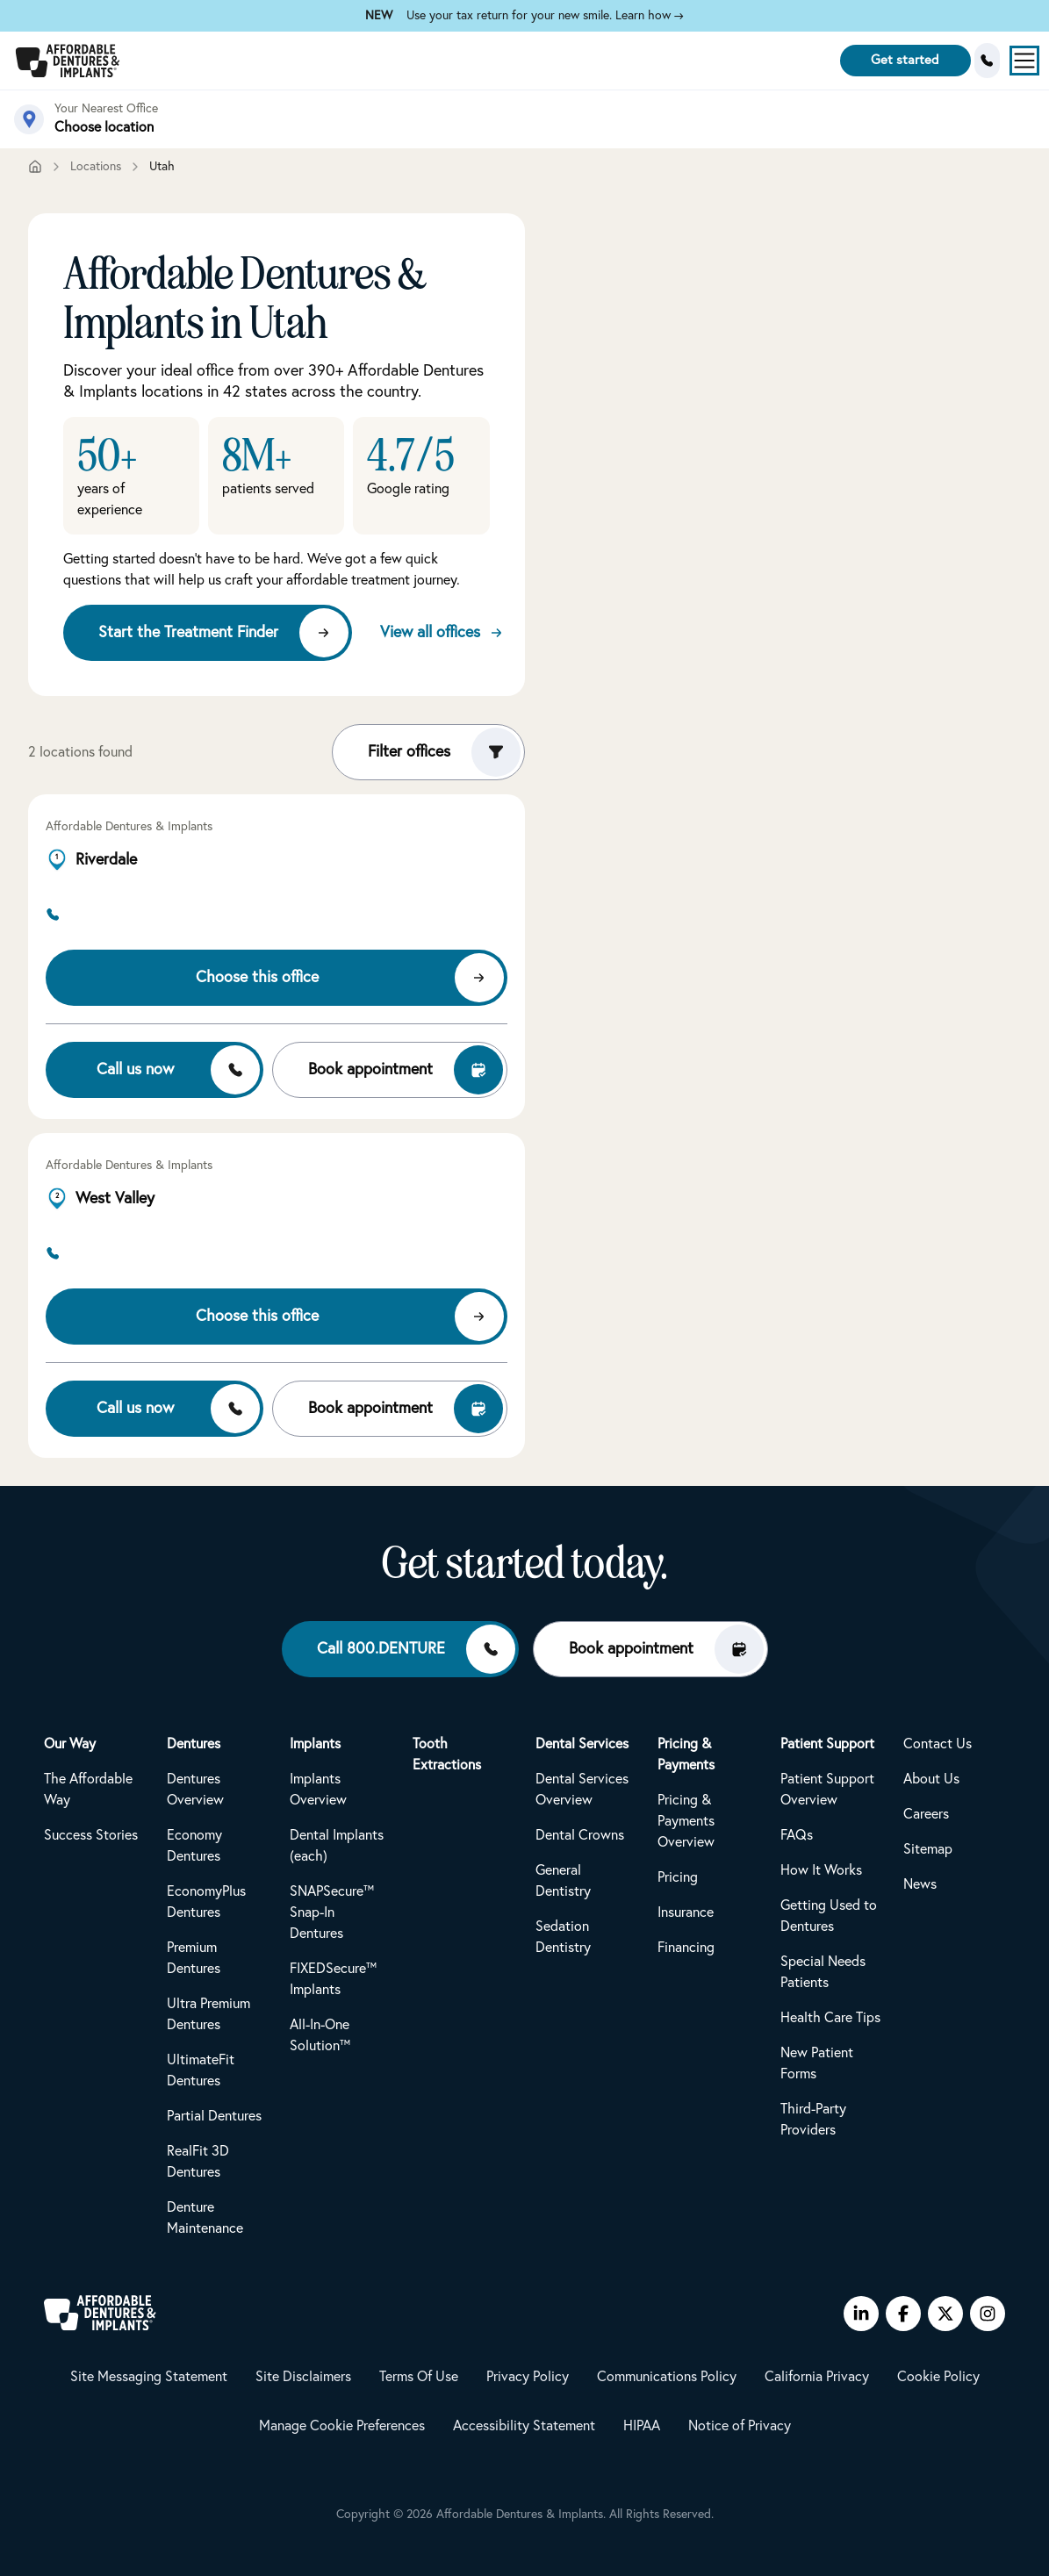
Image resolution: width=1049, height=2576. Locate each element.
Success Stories (91, 1835)
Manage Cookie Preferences (342, 2426)
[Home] (35, 167)
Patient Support (827, 1744)
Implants (315, 1744)
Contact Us (937, 1744)
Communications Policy (666, 2377)
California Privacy (817, 2377)
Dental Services (582, 1744)
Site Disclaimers (303, 2377)
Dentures (193, 1744)
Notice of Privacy (739, 2426)
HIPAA (641, 2426)
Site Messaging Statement (148, 2377)
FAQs (796, 1835)
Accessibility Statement (524, 2426)
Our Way (70, 1744)
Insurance (685, 1912)
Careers (926, 1814)
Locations (95, 167)
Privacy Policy (527, 2377)
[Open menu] (1024, 60)
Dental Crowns (579, 1835)
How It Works (821, 1870)
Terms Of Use (418, 2377)
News (920, 1884)
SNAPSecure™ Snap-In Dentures (332, 1912)
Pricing (677, 1877)
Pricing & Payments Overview (686, 1821)
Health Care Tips (830, 2018)
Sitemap (927, 1849)
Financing (686, 1948)
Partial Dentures (214, 2116)
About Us (931, 1779)
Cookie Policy (938, 2377)
